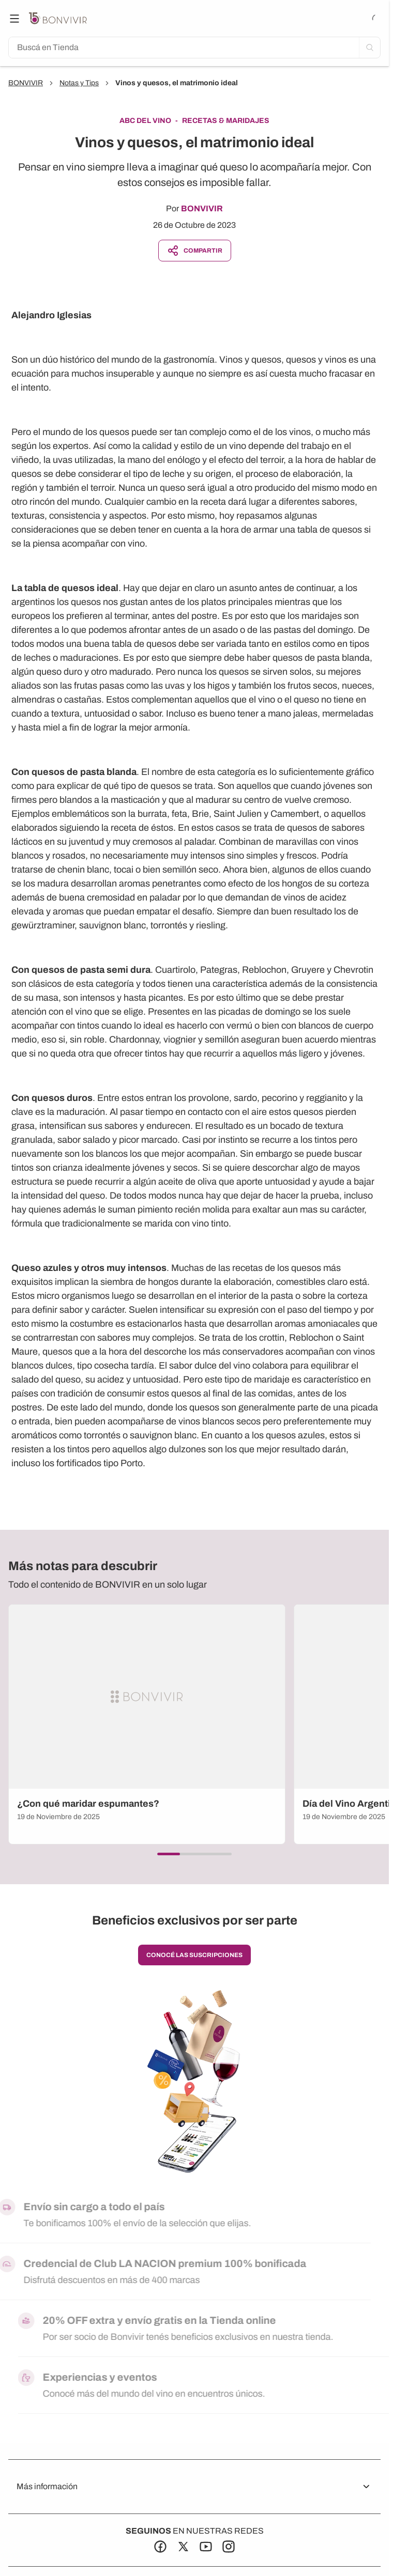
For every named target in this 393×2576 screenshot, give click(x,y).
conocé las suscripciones (194, 1955)
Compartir (194, 250)
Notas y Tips (79, 83)
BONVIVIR (25, 83)
